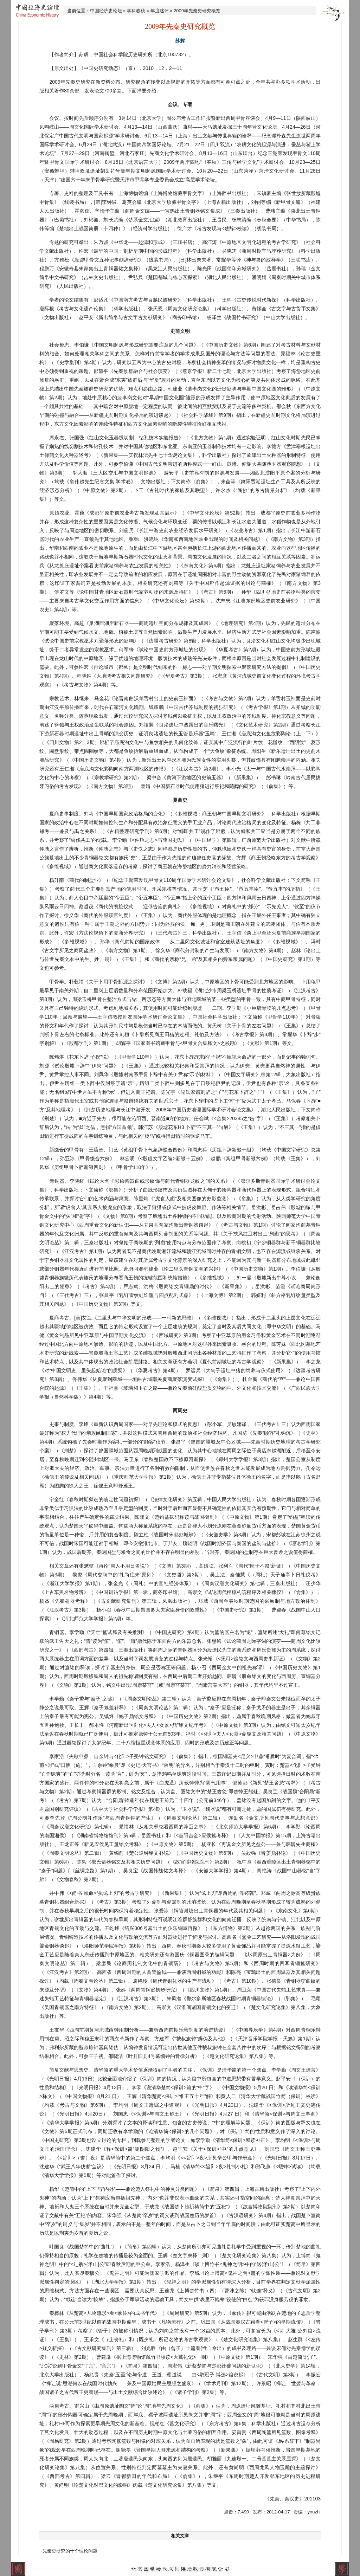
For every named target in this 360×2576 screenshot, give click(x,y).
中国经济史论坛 (106, 10)
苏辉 (180, 41)
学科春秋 (136, 10)
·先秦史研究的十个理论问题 (69, 2551)
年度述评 (159, 10)
